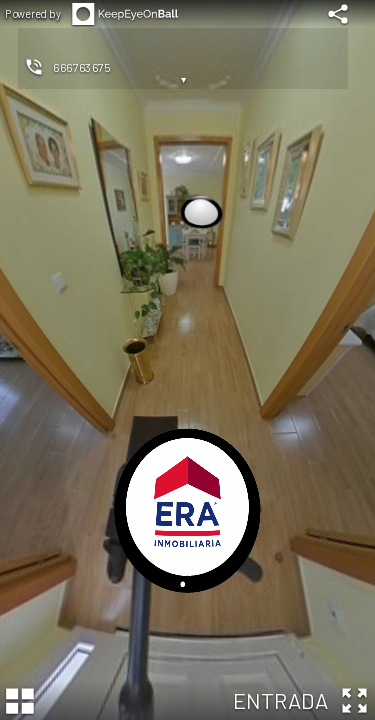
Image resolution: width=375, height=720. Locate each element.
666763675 (81, 67)
